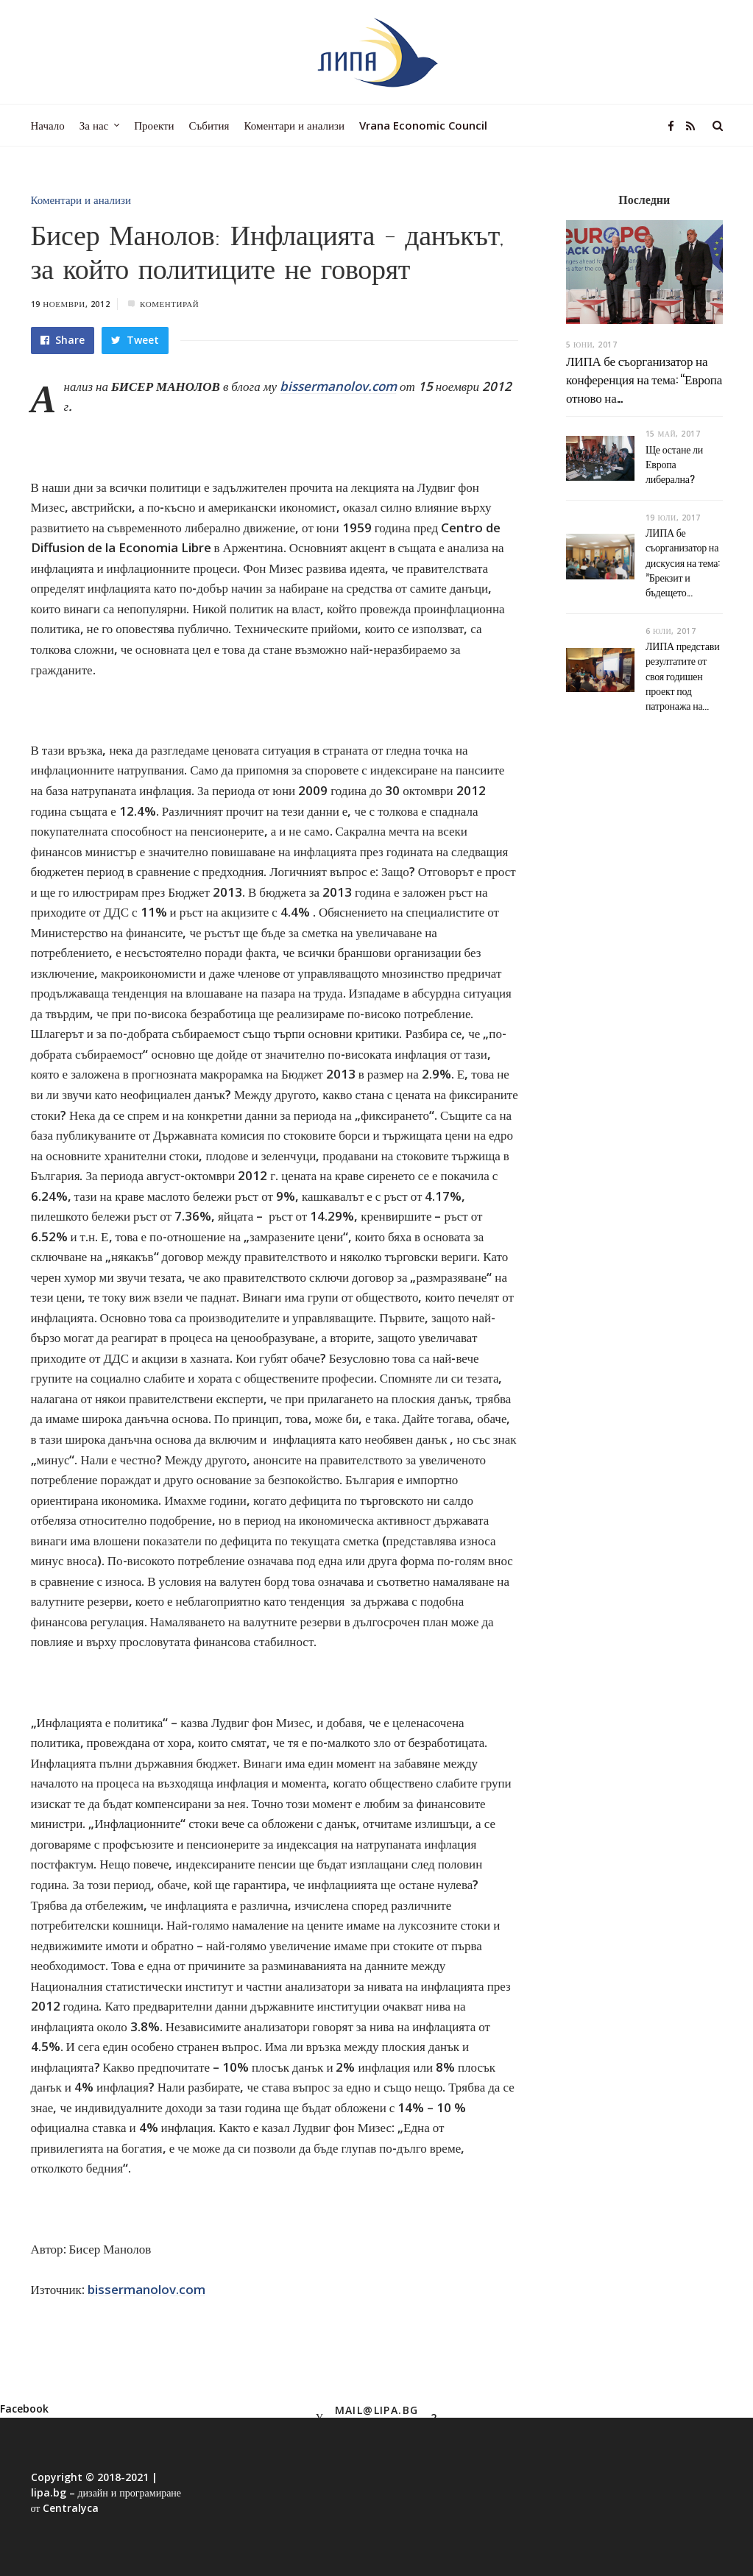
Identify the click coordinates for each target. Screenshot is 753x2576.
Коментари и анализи (81, 199)
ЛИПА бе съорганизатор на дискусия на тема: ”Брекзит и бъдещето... (683, 561)
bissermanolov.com (338, 386)
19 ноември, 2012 (70, 303)
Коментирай (169, 303)
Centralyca (71, 2508)
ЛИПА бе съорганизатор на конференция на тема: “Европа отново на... (644, 378)
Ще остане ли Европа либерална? (674, 464)
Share (62, 340)
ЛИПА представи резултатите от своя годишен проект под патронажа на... (683, 675)
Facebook (24, 2409)
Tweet (135, 340)
